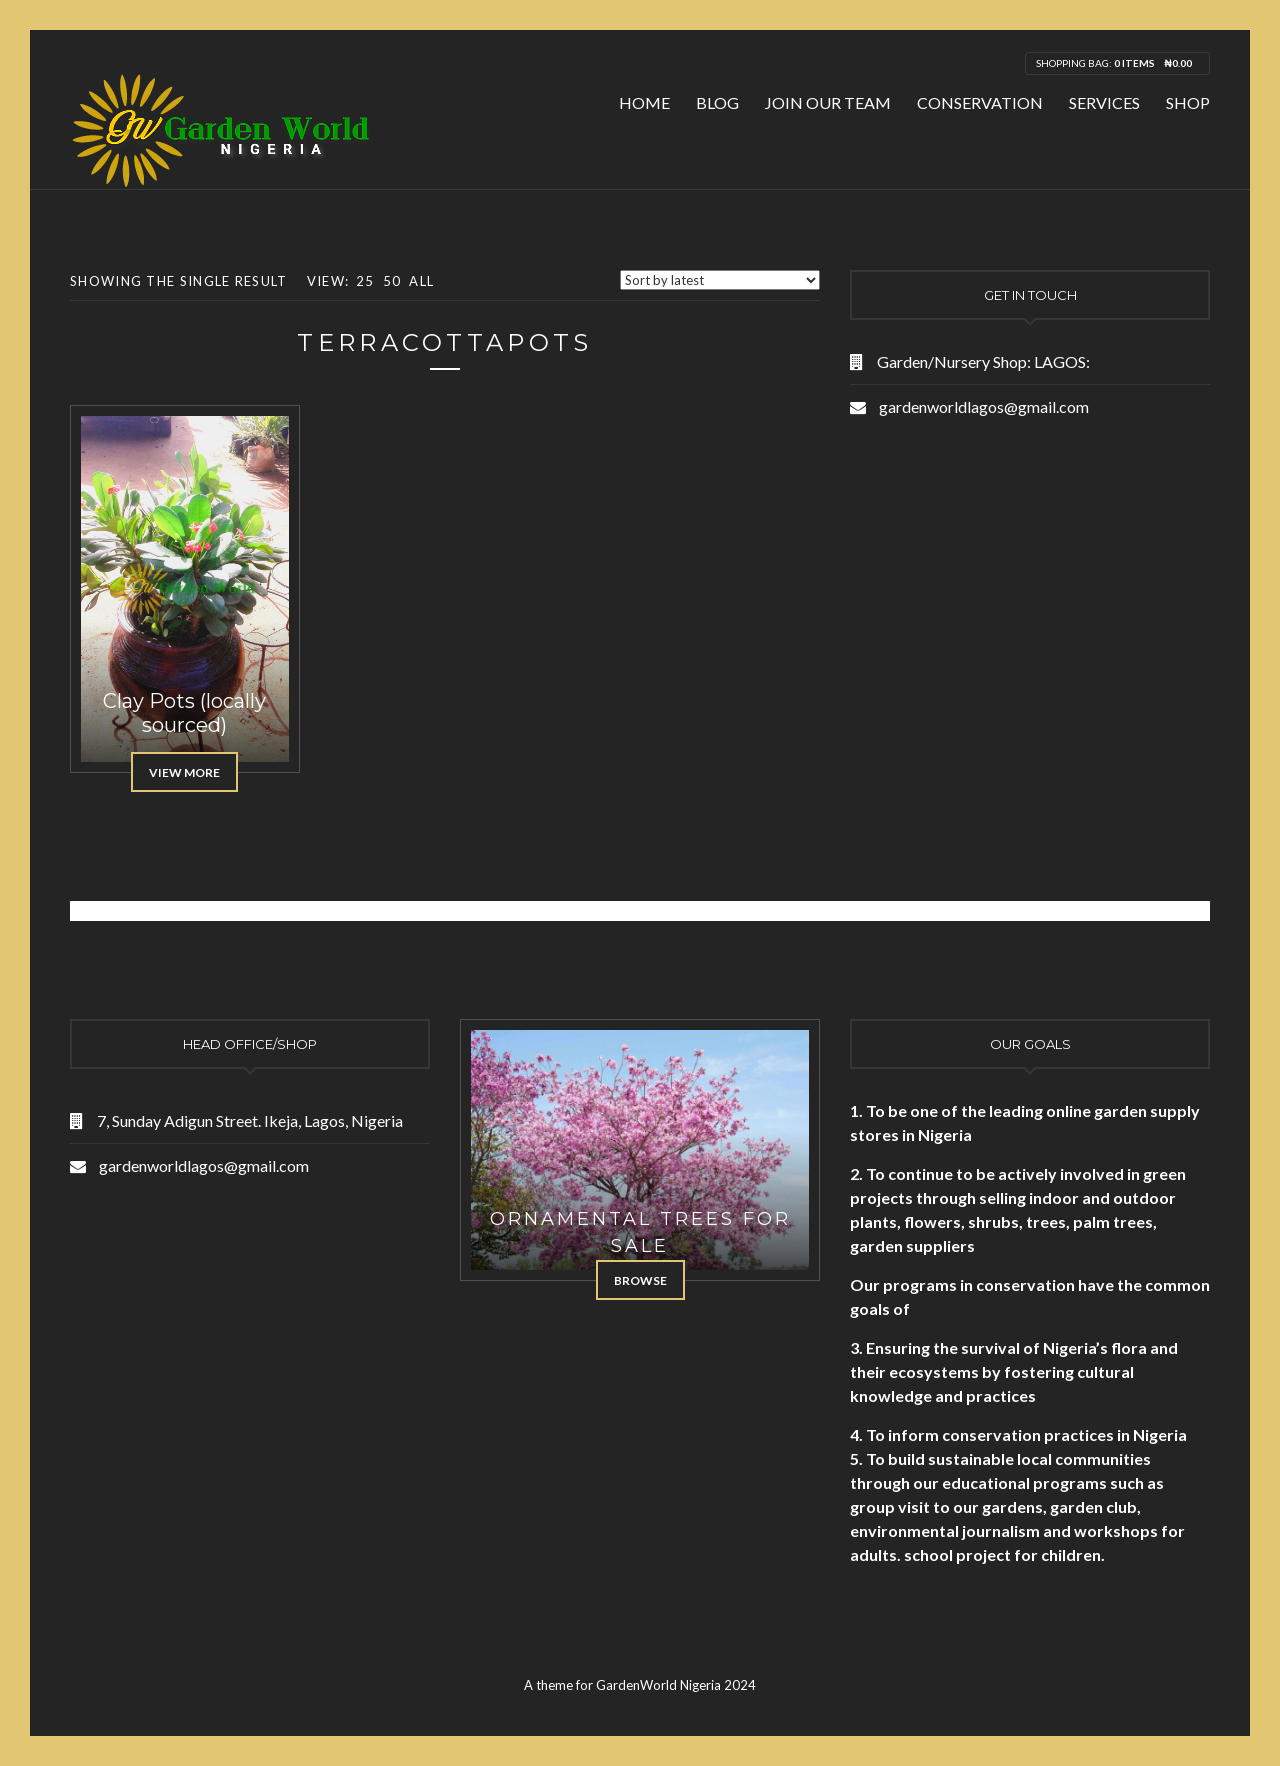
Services (1104, 102)
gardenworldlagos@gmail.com (984, 406)
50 (392, 281)
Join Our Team (828, 102)
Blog (717, 102)
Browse (640, 1280)
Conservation (980, 102)
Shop (1188, 102)
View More (184, 772)
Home (644, 102)
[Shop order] (720, 280)
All (421, 281)
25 (365, 281)
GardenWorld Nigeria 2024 (676, 1685)
